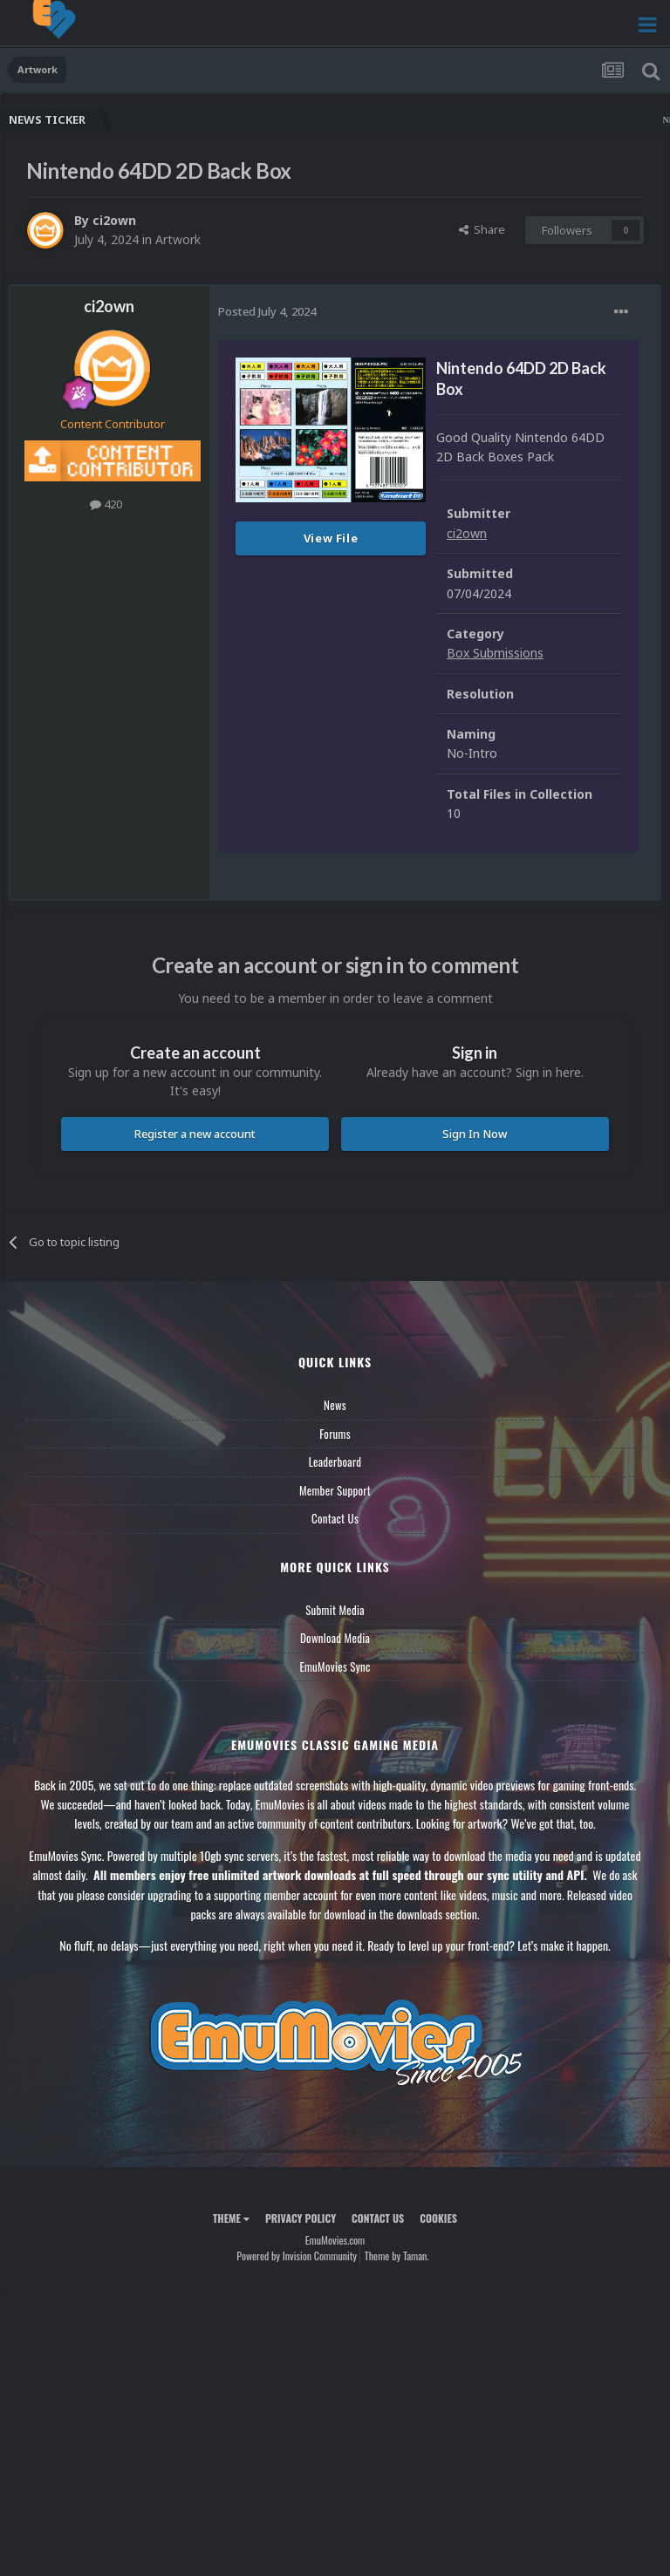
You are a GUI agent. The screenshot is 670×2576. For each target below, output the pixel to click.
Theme (231, 2218)
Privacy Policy (300, 2218)
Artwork (178, 239)
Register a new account (195, 1133)
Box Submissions (495, 652)
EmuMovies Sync (334, 1666)
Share (482, 229)
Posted (267, 311)
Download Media (335, 1637)
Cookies (438, 2218)
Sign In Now (474, 1133)
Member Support (335, 1490)
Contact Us (335, 1518)
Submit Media (335, 1610)
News (335, 1405)
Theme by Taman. (397, 2255)
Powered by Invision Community (296, 2255)
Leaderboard (335, 1461)
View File (331, 538)
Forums (335, 1433)
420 (106, 504)
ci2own (114, 220)
